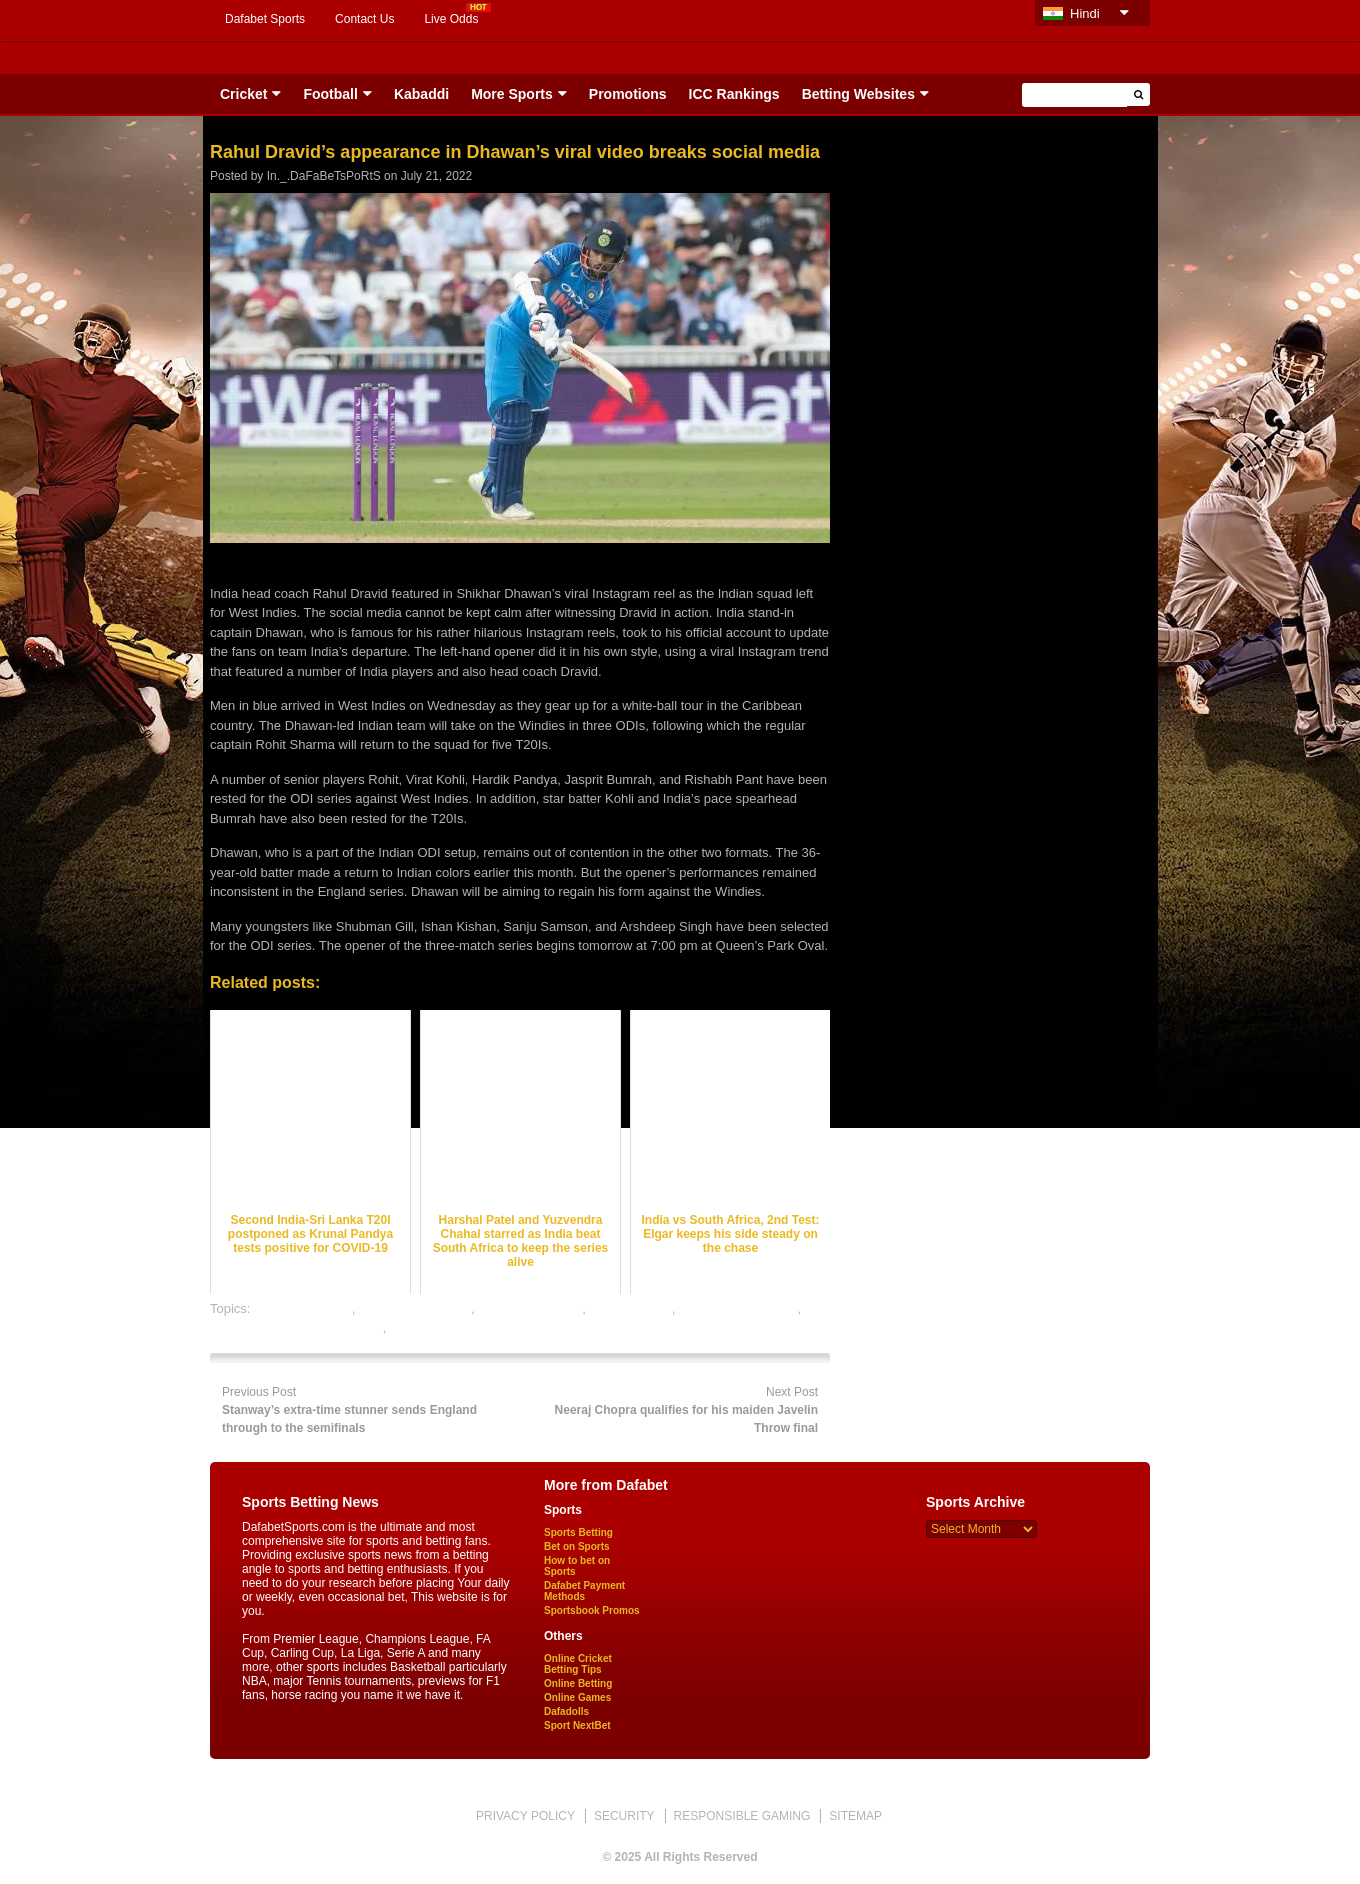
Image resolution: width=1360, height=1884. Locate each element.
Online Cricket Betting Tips (578, 1664)
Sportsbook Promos (592, 1610)
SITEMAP (855, 1816)
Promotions (628, 94)
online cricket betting (738, 1308)
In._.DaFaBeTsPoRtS (324, 176)
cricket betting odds (415, 1308)
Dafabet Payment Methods (584, 1591)
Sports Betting (578, 1532)
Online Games (577, 1697)
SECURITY (624, 1816)
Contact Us (364, 19)
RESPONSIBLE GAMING (742, 1816)
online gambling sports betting (296, 1327)
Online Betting (578, 1683)
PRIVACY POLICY (525, 1816)
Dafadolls (566, 1711)
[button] (1138, 94)
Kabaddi (421, 94)
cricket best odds (303, 1308)
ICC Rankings (734, 94)
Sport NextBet (577, 1725)
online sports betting (448, 1327)
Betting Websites (858, 94)
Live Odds (451, 19)
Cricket (243, 94)
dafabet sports (630, 1308)
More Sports (512, 94)
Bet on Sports (577, 1546)
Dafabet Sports (265, 19)
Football (330, 94)
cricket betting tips (530, 1308)
